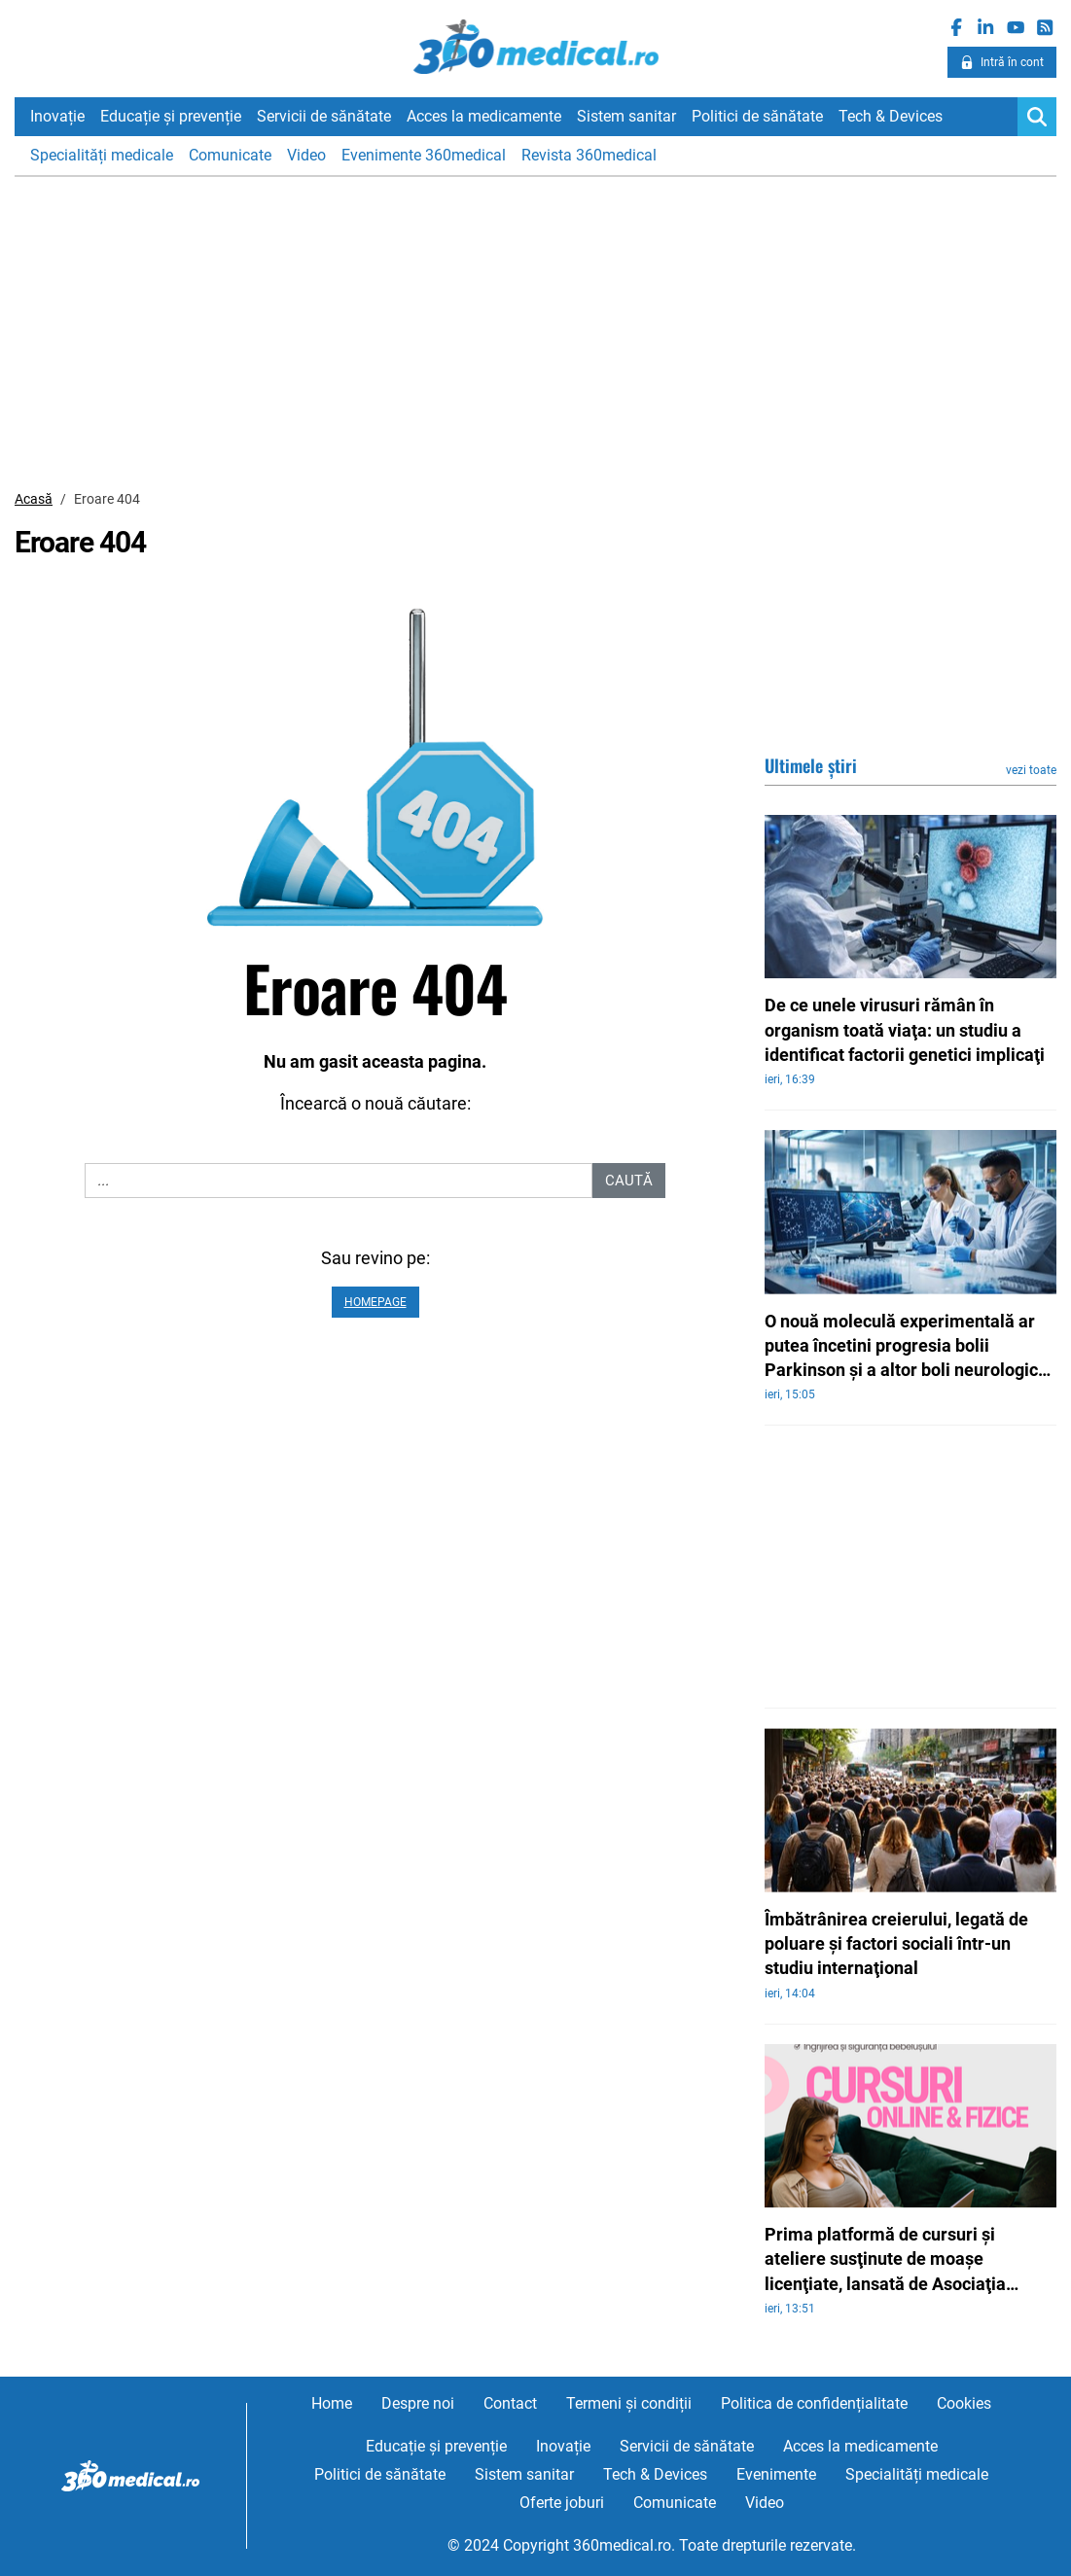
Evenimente (776, 2474)
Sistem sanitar (626, 116)
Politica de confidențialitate (814, 2403)
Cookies (964, 2403)
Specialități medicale (101, 155)
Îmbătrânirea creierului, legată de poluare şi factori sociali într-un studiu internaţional (896, 1943)
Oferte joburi (561, 2502)
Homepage (375, 1302)
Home (331, 2403)
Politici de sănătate (757, 116)
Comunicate (230, 155)
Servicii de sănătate (324, 116)
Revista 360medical (589, 155)
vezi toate (1031, 770)
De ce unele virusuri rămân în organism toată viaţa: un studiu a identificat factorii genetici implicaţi (905, 1029)
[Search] (1036, 116)
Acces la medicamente (484, 116)
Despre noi (417, 2403)
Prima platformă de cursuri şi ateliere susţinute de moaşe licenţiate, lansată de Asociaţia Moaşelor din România (885, 2260)
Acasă (34, 499)
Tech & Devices (891, 116)
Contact (510, 2403)
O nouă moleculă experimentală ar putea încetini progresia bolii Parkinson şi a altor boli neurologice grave (906, 1347)
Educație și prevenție (170, 116)
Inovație (57, 116)
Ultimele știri (811, 765)
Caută (629, 1180)
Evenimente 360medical (423, 155)
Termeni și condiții (629, 2403)
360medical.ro (535, 47)
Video (306, 155)
